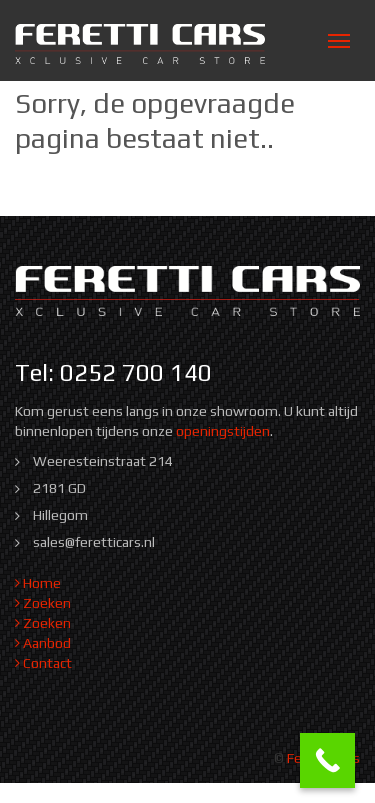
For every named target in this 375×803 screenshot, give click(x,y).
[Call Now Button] (327, 760)
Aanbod (43, 643)
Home (38, 583)
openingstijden (223, 431)
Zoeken (43, 603)
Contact (43, 663)
